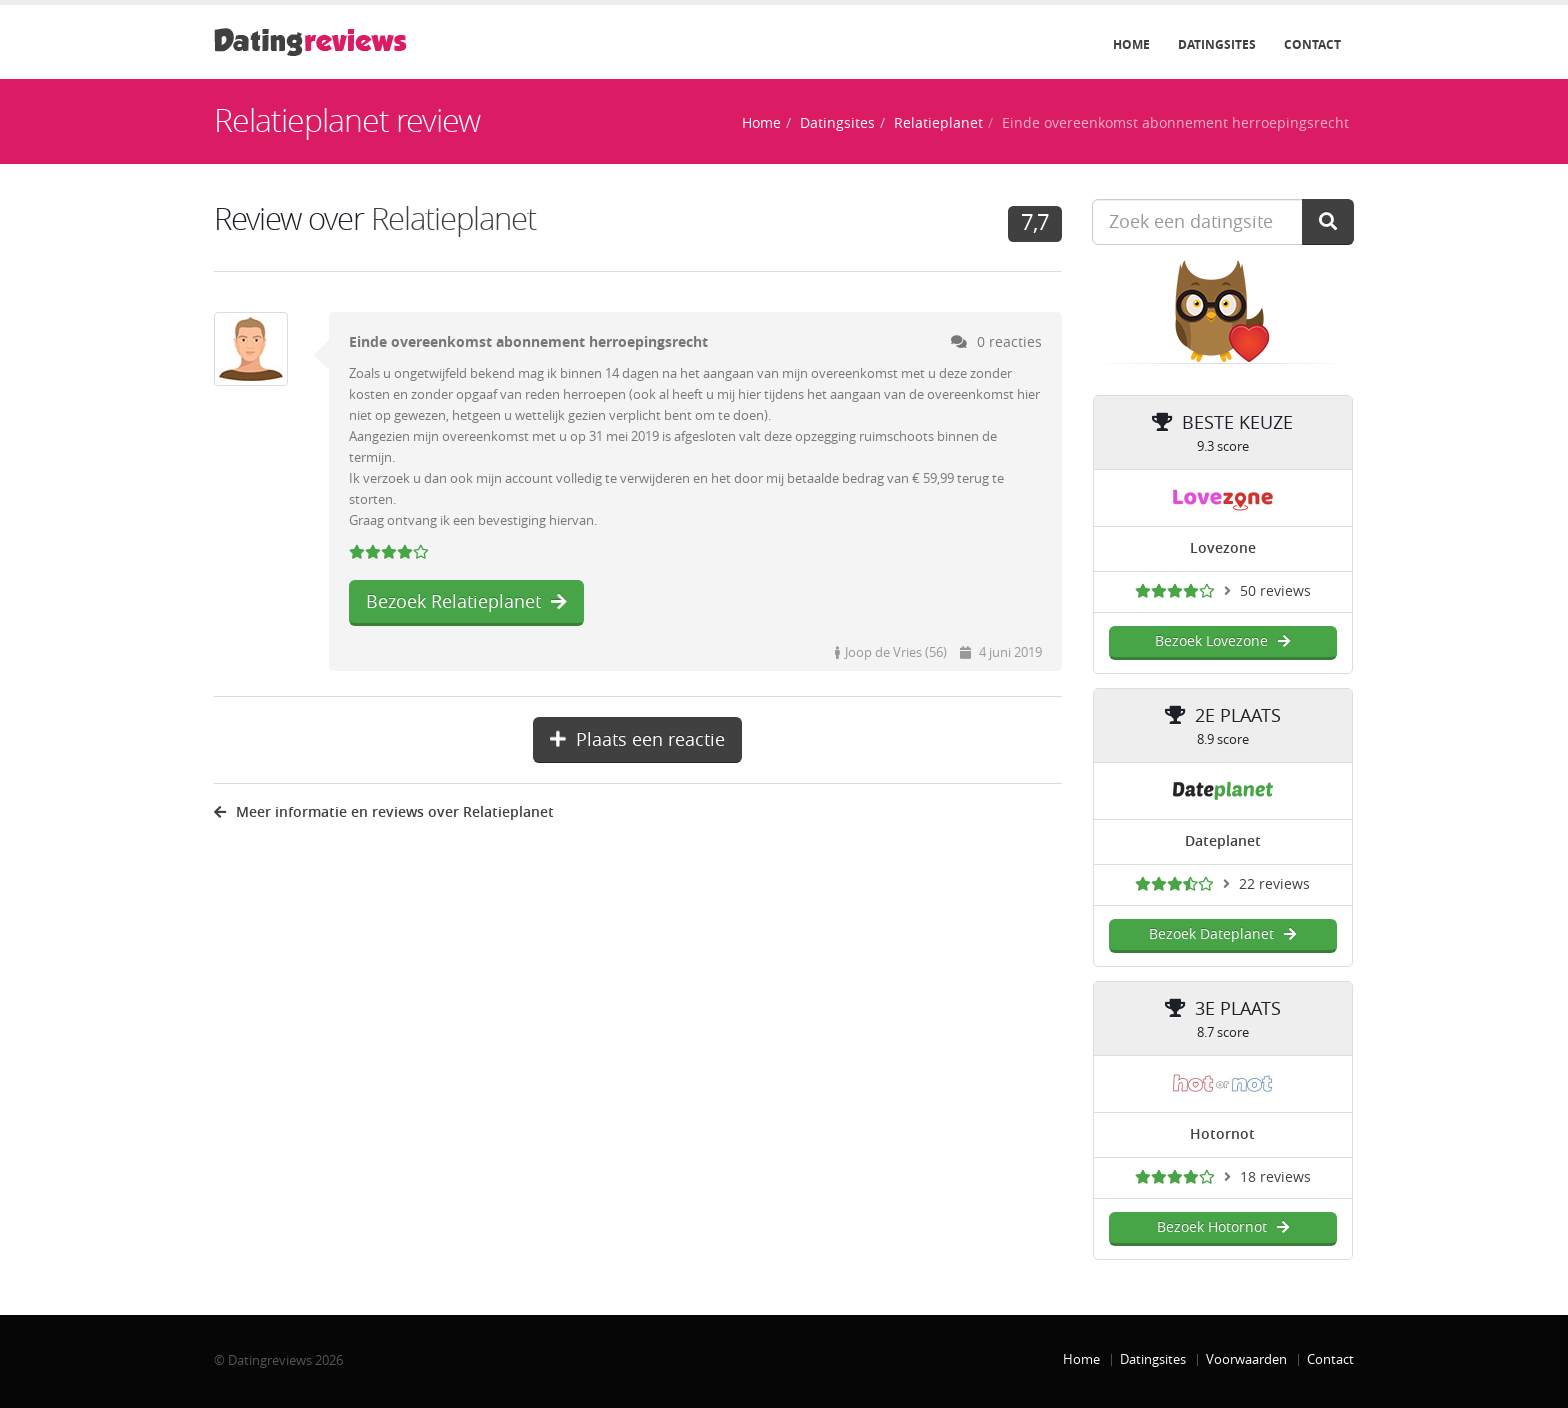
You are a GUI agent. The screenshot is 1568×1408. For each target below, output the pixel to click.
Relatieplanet (938, 123)
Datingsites (1217, 45)
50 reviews (1275, 591)
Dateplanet (1223, 841)
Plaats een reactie (637, 740)
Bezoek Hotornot (1223, 1227)
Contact (1312, 45)
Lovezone (1223, 548)
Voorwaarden (1246, 1359)
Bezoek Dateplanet (1222, 934)
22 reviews (1274, 884)
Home (1131, 45)
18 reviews (1275, 1177)
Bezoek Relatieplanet (466, 602)
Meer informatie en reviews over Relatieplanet (384, 812)
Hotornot (1222, 1134)
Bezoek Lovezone (1222, 641)
